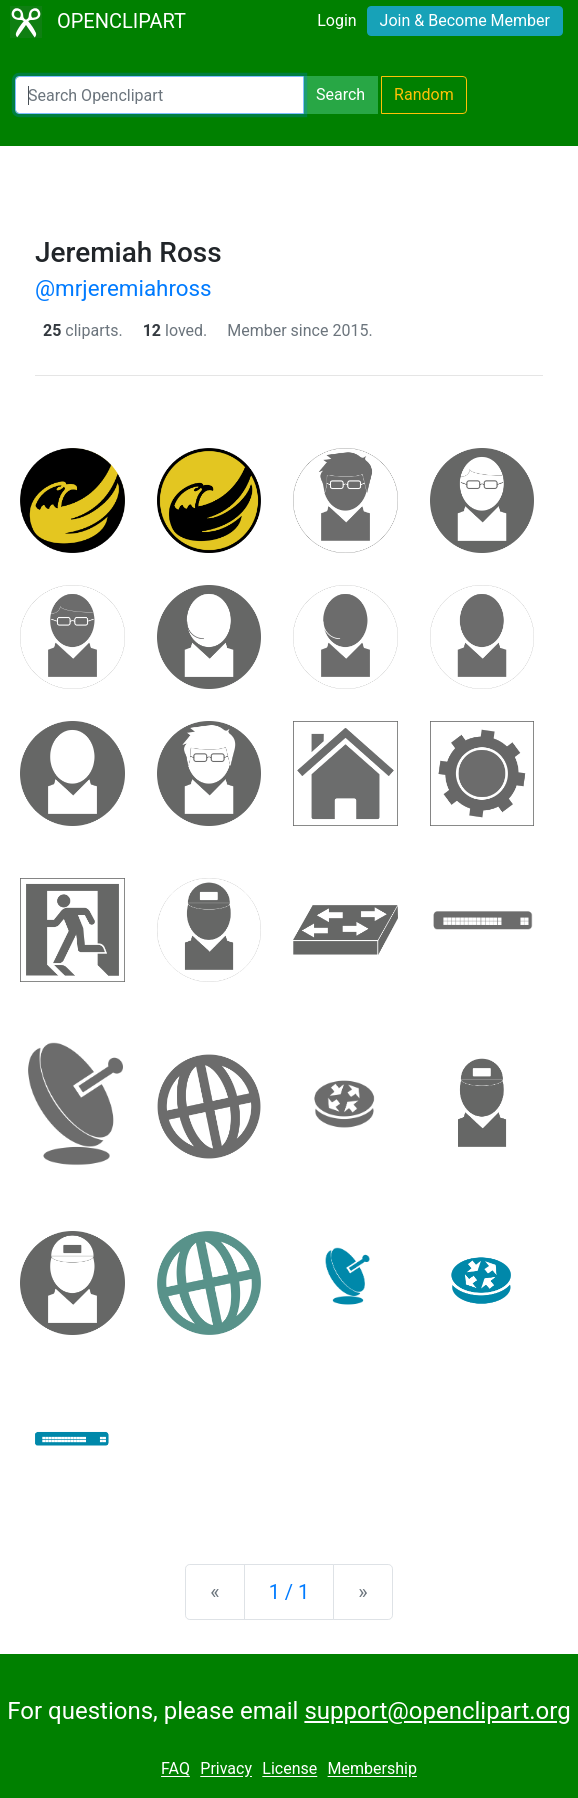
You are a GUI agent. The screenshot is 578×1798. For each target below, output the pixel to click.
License (289, 1769)
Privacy (226, 1769)
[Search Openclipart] (159, 95)
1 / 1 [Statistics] (289, 1592)
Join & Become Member (465, 20)
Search (340, 94)
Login (336, 20)
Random (424, 94)
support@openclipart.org (437, 1711)
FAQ (175, 1769)
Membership (372, 1769)
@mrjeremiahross (123, 288)
